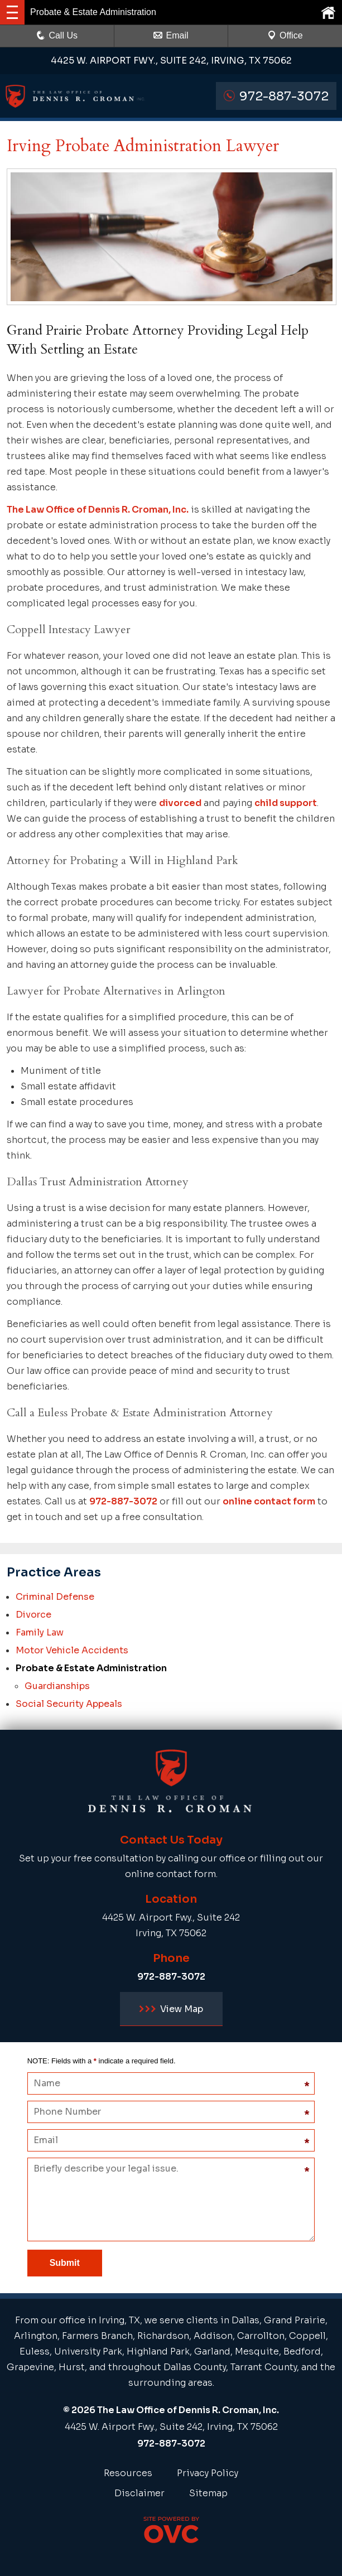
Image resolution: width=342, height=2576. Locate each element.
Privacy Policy (207, 2473)
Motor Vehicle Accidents (72, 1650)
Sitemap (208, 2493)
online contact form (269, 1501)
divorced (180, 803)
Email (170, 35)
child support (285, 803)
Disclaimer (139, 2493)
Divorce (33, 1614)
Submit (65, 2263)
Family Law (40, 1632)
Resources (128, 2473)
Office (285, 35)
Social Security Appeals (69, 1704)
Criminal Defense (55, 1597)
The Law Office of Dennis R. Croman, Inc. (98, 509)
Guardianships (57, 1686)
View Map (171, 2009)
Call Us (57, 35)
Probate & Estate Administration (91, 1668)
